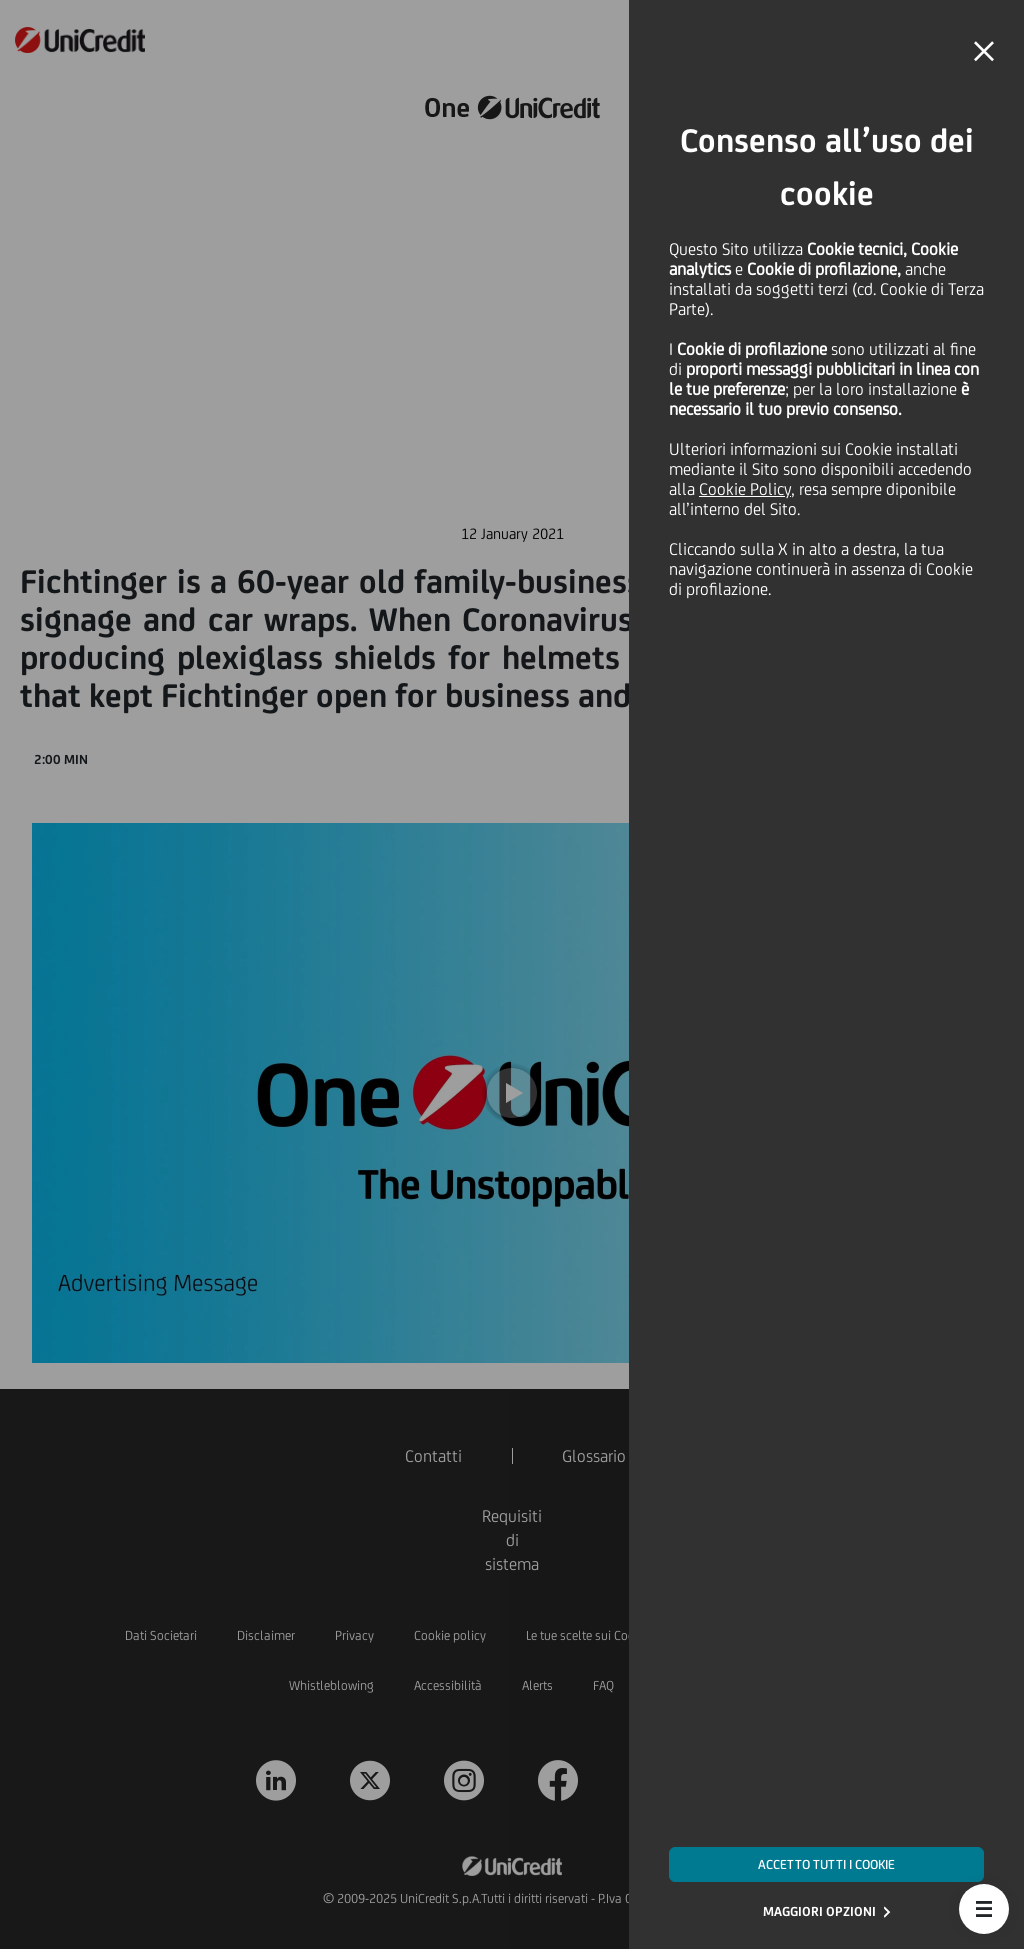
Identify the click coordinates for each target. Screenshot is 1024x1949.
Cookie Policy (745, 489)
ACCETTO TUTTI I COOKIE (826, 1864)
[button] (984, 1909)
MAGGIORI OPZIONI (819, 1911)
